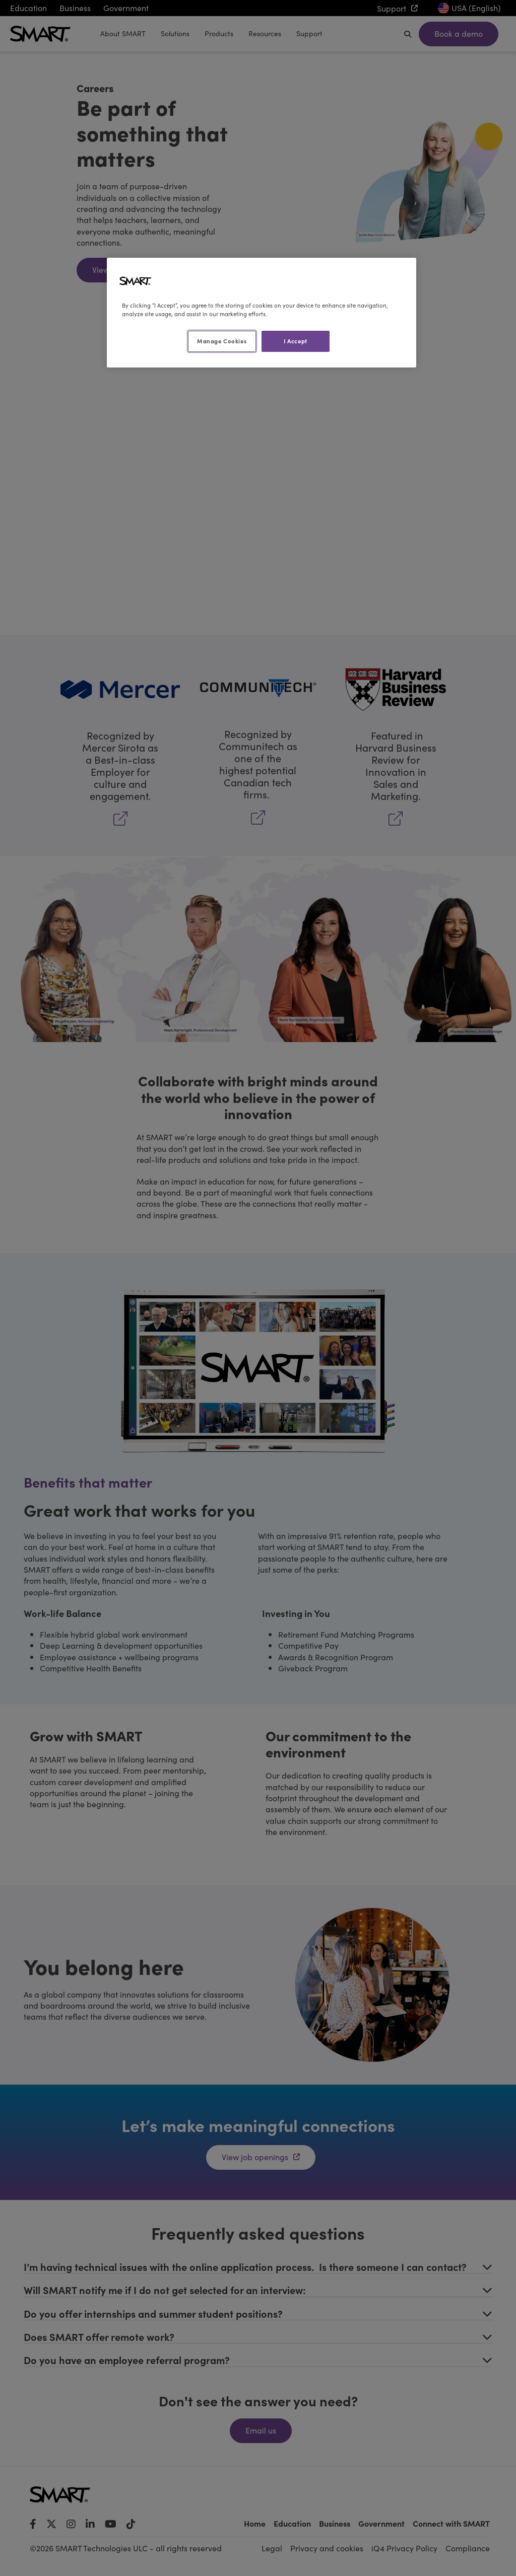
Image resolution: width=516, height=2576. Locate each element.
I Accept (295, 341)
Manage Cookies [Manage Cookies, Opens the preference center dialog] (221, 341)
